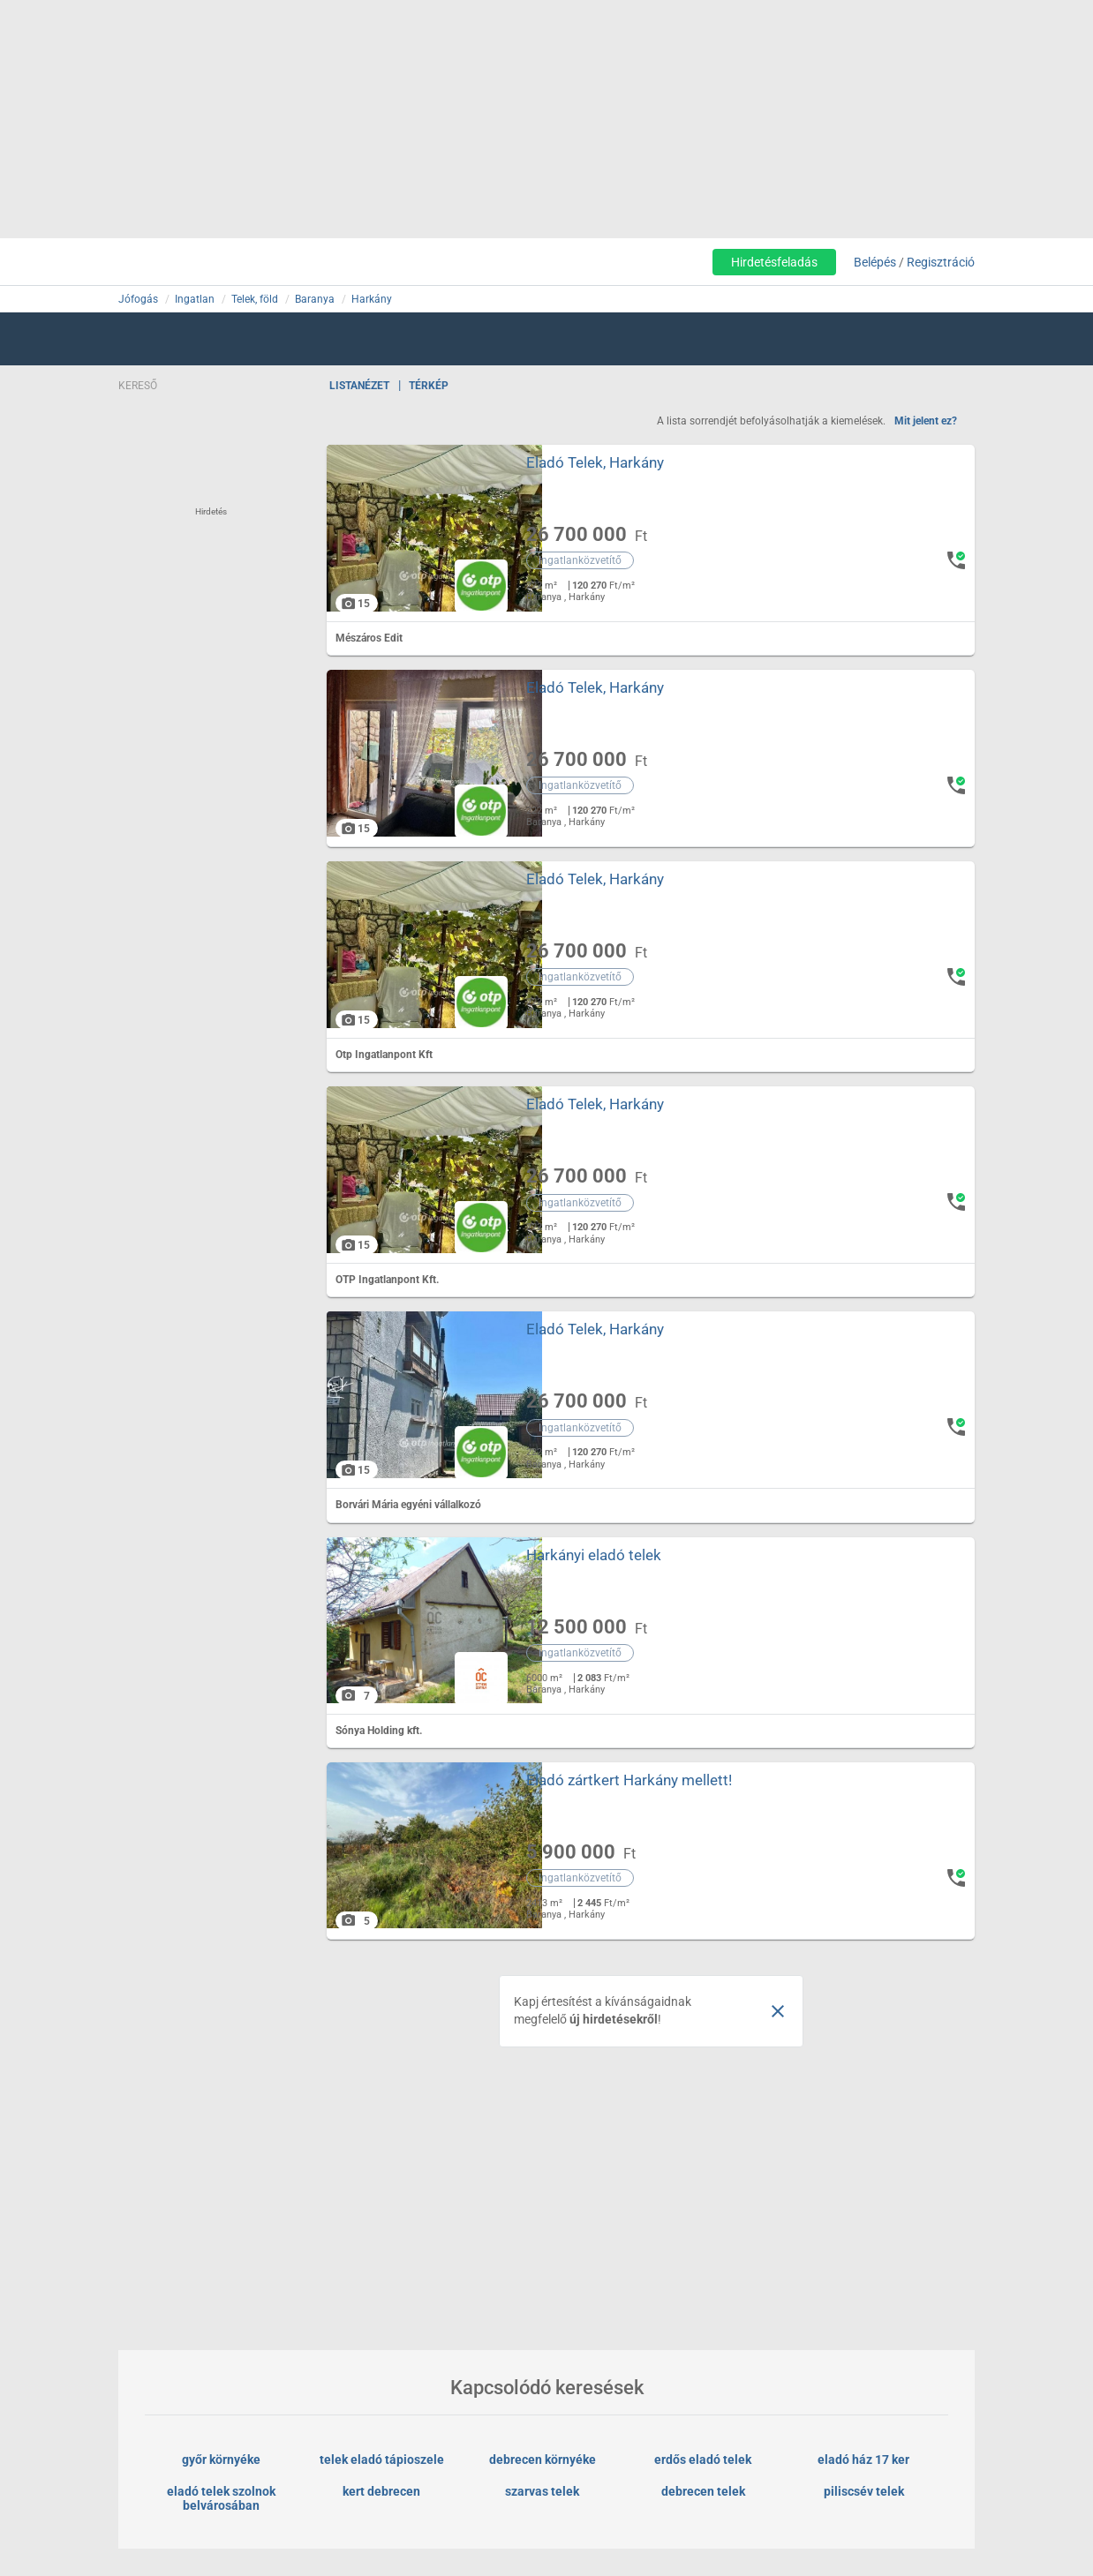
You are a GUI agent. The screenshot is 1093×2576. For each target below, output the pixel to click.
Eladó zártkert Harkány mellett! (628, 1780)
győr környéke (221, 2459)
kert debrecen (381, 2491)
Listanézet (359, 385)
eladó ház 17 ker (863, 2459)
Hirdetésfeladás (774, 262)
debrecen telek (703, 2491)
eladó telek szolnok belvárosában (222, 2498)
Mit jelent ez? (925, 421)
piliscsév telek (864, 2491)
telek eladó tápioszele (382, 2459)
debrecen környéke (542, 2459)
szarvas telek (542, 2491)
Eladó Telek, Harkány (594, 462)
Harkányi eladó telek (592, 1555)
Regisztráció (941, 262)
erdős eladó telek (702, 2459)
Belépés (875, 262)
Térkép (429, 385)
